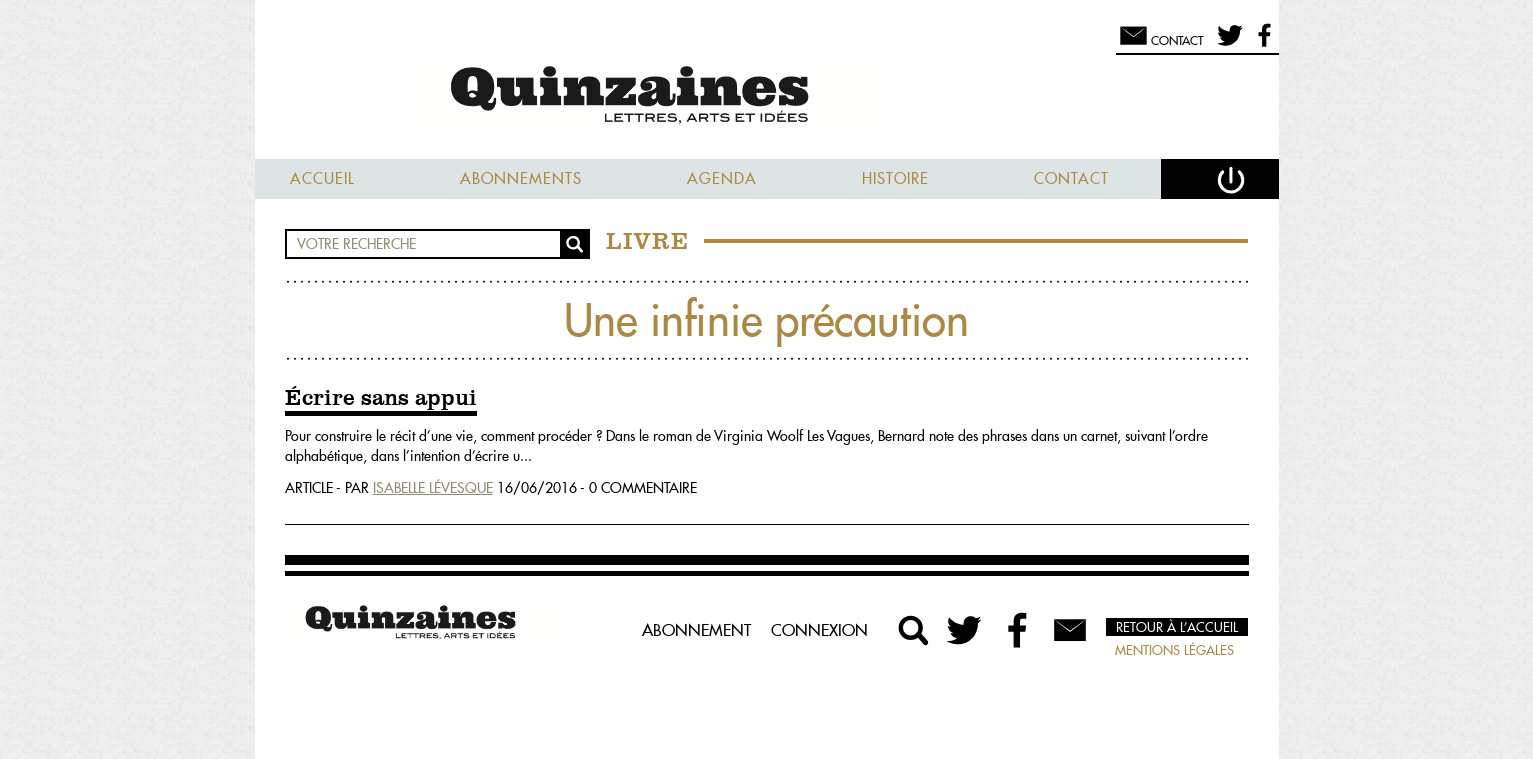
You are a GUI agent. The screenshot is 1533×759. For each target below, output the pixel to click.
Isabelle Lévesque (433, 488)
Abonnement (696, 630)
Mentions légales (1174, 650)
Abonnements (521, 178)
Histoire (895, 178)
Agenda (722, 178)
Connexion (819, 630)
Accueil (322, 178)
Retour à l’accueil (1177, 627)
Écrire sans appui (381, 399)
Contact (1071, 178)
